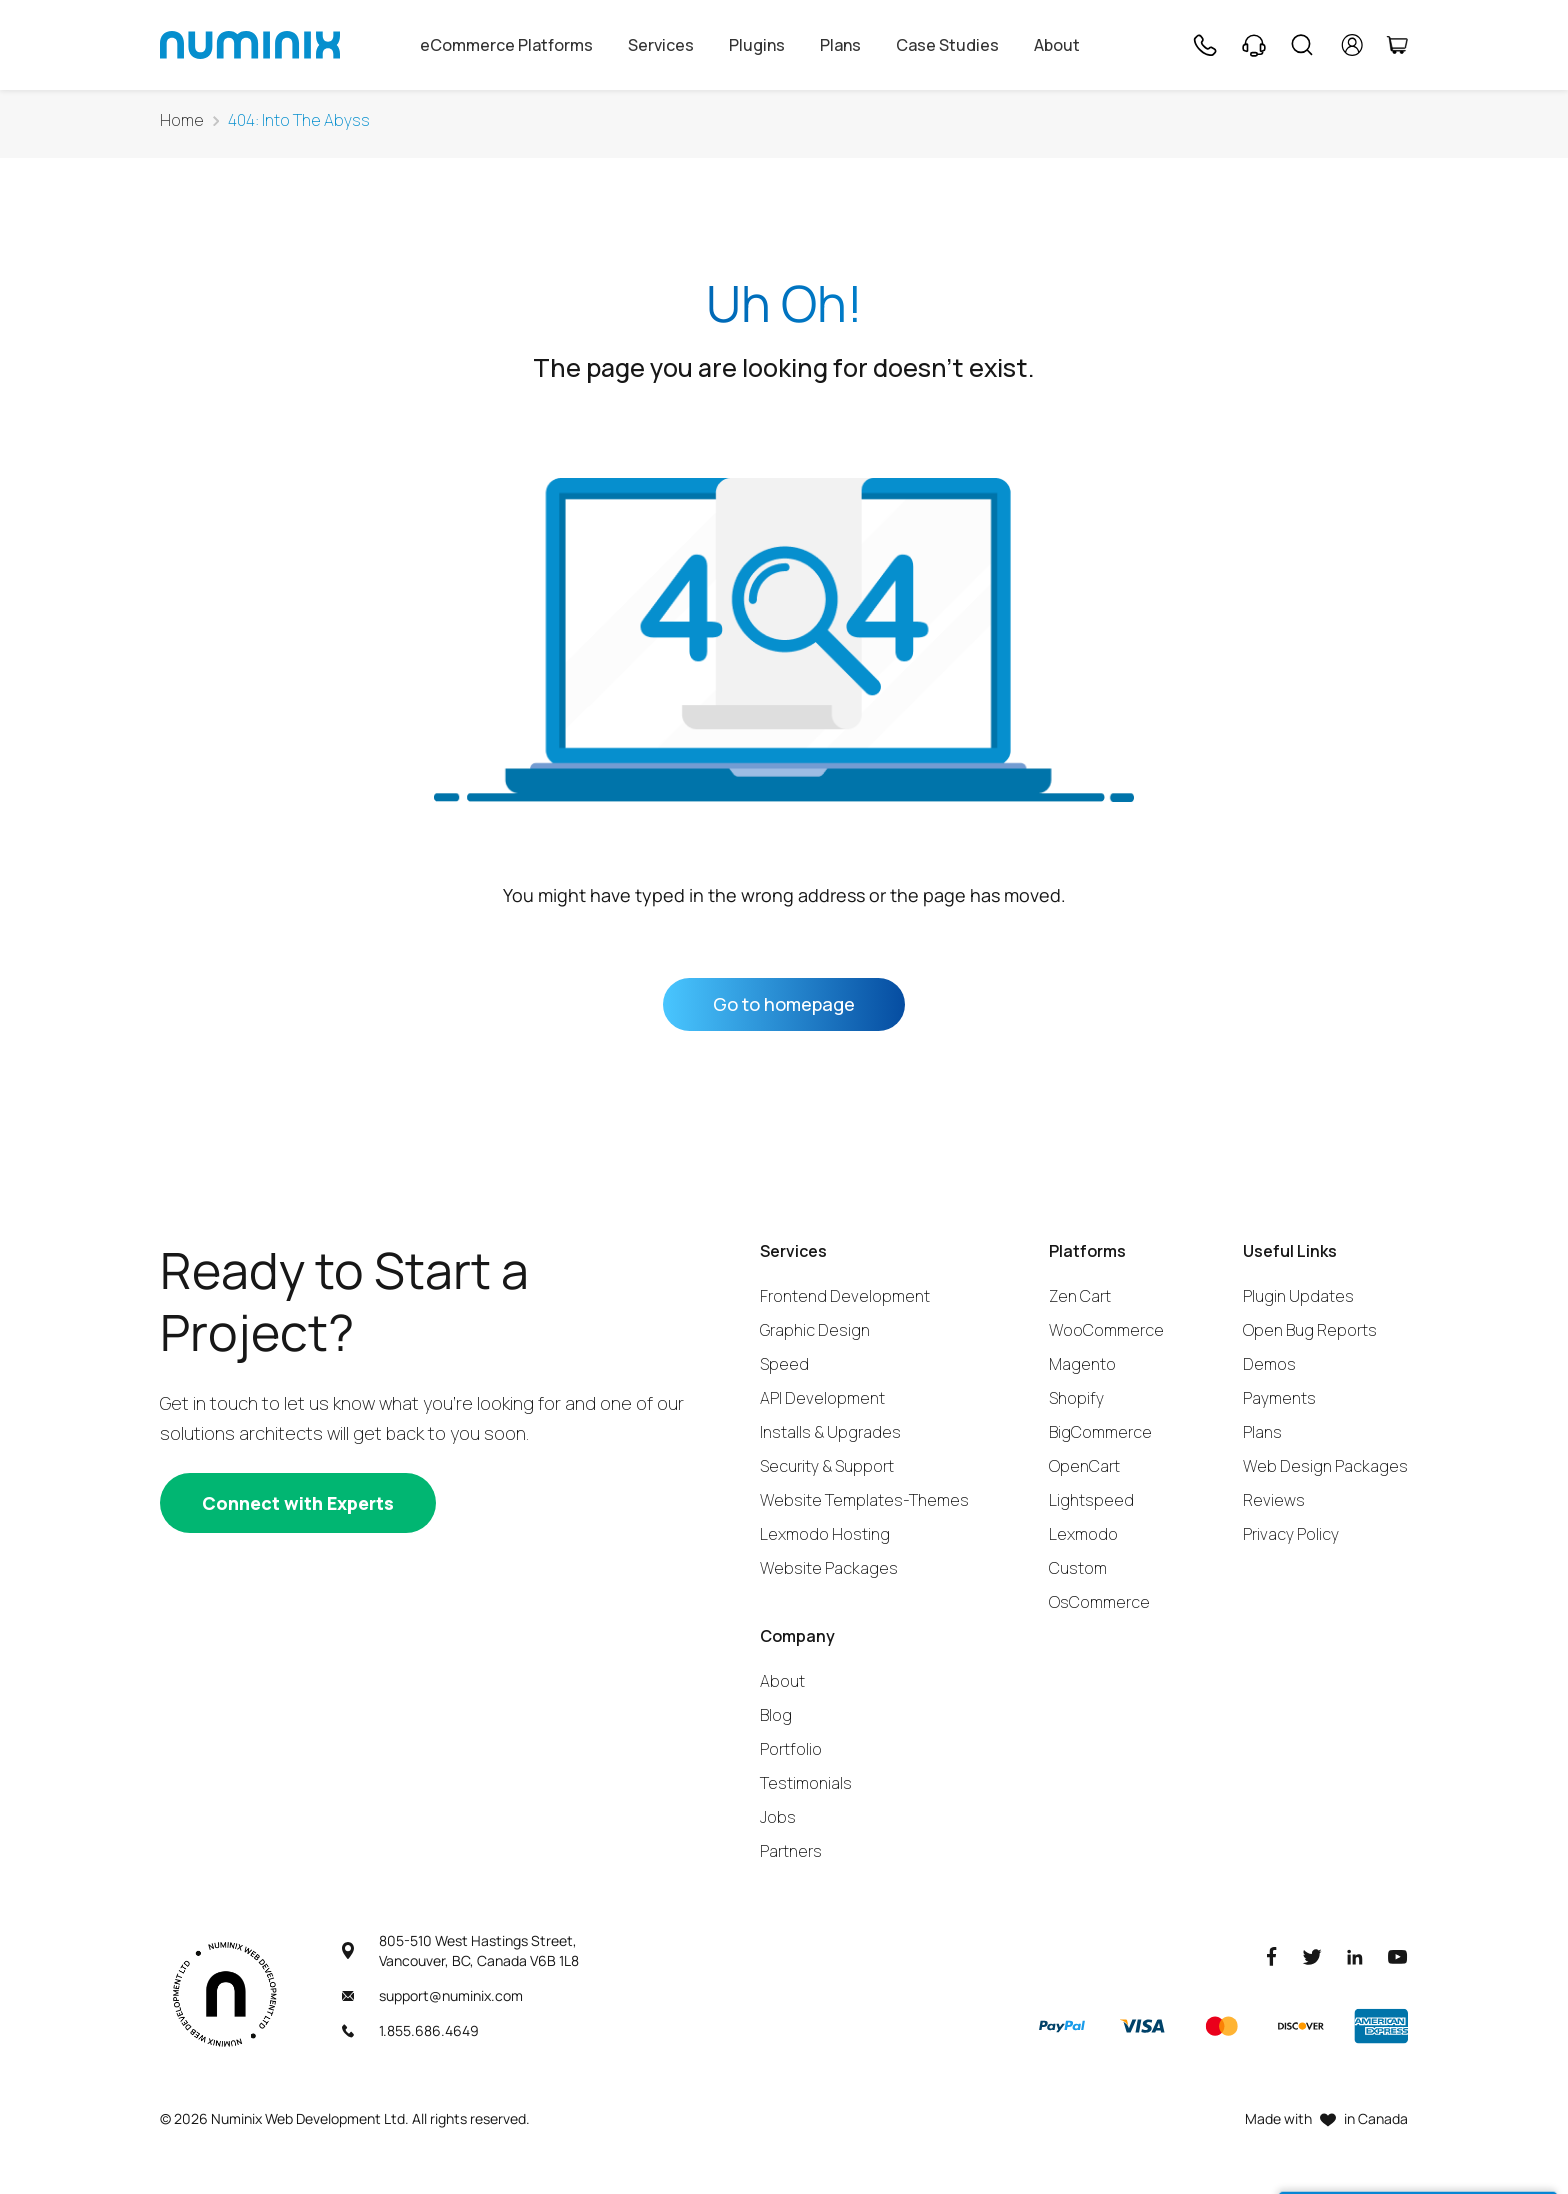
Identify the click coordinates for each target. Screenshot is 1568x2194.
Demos (1269, 1364)
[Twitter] (1312, 1955)
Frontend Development (845, 1296)
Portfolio (791, 1749)
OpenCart (1084, 1466)
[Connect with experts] (298, 1503)
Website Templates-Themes (864, 1500)
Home (182, 120)
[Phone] (1204, 45)
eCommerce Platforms (506, 45)
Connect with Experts (298, 1503)
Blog (776, 1715)
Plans (840, 45)
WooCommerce (1106, 1330)
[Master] (1221, 2026)
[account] (1352, 45)
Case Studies (947, 45)
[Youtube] (1398, 1955)
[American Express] (1381, 2026)
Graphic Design (815, 1330)
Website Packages (829, 1568)
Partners (791, 1851)
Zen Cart (1080, 1296)
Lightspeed (1091, 1500)
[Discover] (1301, 2026)
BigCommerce (1100, 1432)
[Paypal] (1062, 2026)
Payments (1279, 1398)
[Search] (1302, 45)
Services (661, 45)
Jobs (778, 1817)
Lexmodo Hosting (825, 1534)
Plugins (757, 45)
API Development (822, 1398)
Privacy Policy (1291, 1534)
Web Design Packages (1325, 1466)
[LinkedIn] (1355, 1955)
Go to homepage (784, 1004)
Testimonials (806, 1783)
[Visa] (1142, 2026)
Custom (1078, 1568)
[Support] (1254, 45)
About (1057, 45)
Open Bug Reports (1310, 1330)
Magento (1082, 1364)
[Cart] (1397, 45)
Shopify (1076, 1398)
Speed (784, 1364)
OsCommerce (1099, 1602)
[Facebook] (1272, 1955)
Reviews (1274, 1500)
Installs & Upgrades (830, 1432)
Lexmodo (1083, 1534)
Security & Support (827, 1466)
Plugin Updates (1298, 1296)
